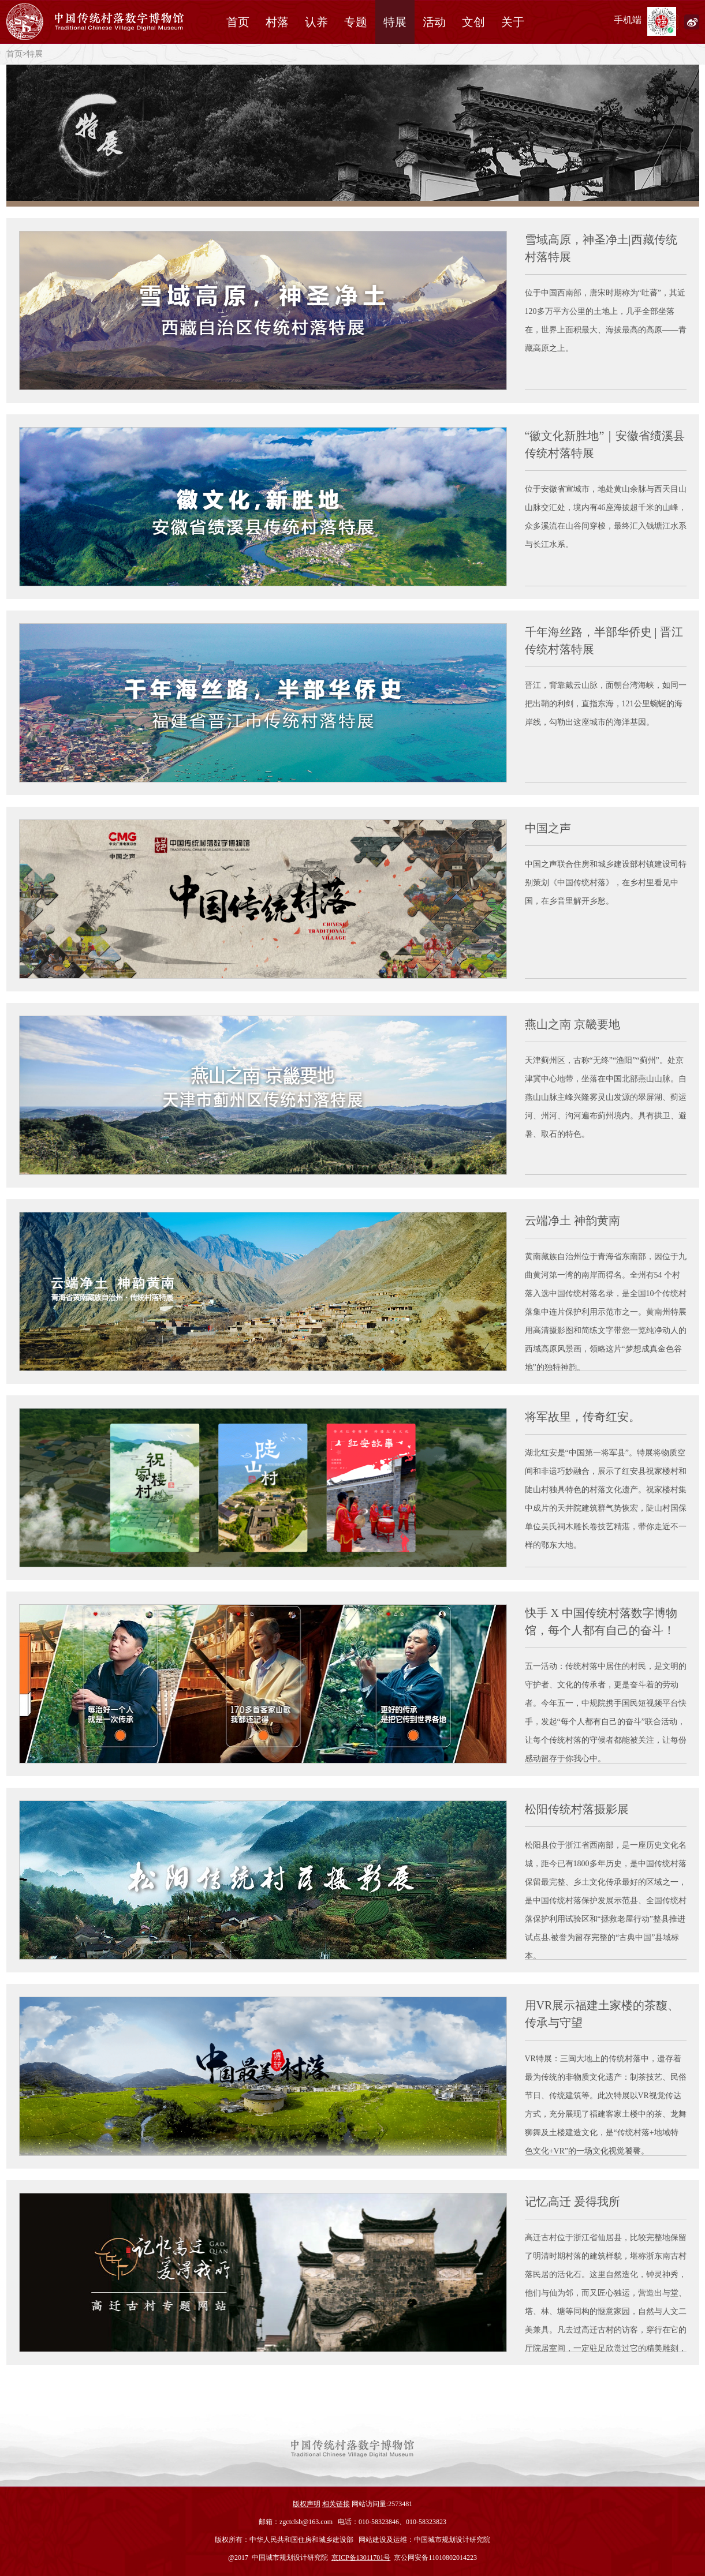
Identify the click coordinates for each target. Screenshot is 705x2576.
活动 (434, 22)
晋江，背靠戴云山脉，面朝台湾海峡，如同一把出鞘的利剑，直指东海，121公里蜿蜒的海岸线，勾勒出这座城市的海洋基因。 (606, 704)
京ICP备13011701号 (360, 2557)
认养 (316, 22)
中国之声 (548, 828)
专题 (355, 22)
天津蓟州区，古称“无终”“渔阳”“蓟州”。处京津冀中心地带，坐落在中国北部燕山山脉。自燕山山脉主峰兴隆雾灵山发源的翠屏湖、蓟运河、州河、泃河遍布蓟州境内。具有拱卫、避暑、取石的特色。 (606, 1097)
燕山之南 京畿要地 (572, 1024)
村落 (277, 22)
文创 (473, 22)
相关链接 (336, 2504)
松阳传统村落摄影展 (577, 1809)
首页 (237, 22)
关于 (512, 22)
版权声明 (306, 2504)
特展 (394, 22)
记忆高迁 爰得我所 (572, 2201)
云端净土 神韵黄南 (572, 1220)
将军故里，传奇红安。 (582, 1416)
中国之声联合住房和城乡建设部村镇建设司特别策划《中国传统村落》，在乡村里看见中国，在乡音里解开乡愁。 (606, 882)
